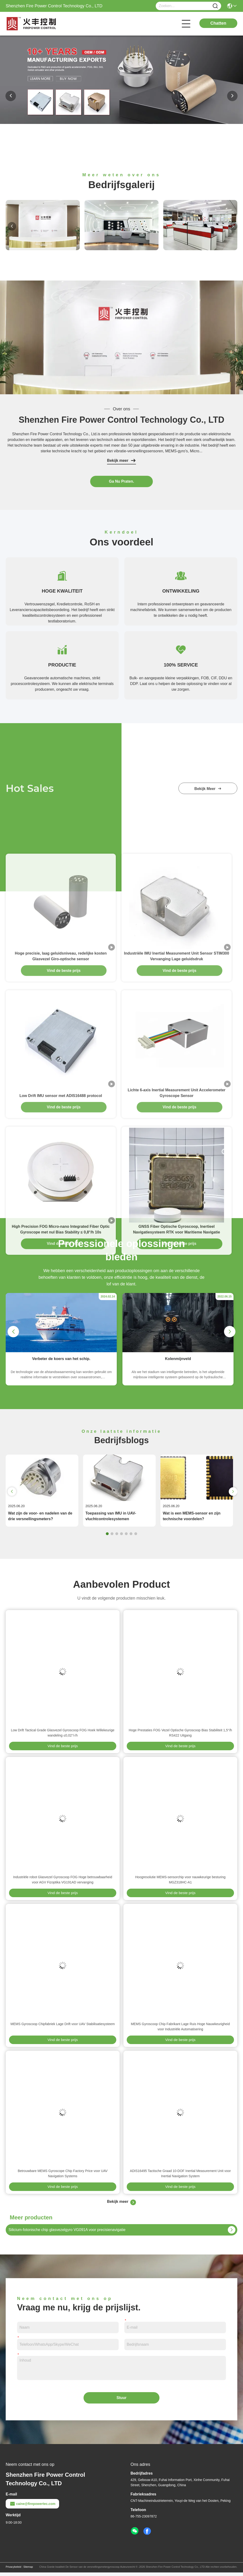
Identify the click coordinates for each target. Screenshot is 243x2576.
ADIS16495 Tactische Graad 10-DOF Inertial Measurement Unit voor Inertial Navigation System (180, 2176)
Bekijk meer (121, 460)
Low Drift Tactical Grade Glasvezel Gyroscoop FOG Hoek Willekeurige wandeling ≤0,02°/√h (62, 1736)
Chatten (218, 23)
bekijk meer (207, 800)
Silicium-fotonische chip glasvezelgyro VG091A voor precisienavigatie (67, 2233)
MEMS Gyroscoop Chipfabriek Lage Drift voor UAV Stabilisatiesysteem (62, 2027)
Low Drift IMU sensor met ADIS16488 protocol (60, 1445)
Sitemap (28, 2570)
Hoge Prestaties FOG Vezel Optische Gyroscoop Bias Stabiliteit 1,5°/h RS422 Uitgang (180, 1736)
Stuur (121, 2401)
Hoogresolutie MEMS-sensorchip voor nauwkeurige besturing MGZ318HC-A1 (180, 1883)
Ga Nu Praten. (121, 481)
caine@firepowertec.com (32, 2507)
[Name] (215, 6)
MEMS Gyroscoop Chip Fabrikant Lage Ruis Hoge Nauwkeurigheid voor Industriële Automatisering (180, 2030)
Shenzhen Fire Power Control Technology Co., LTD (121, 420)
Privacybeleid (13, 2570)
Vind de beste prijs (61, 1457)
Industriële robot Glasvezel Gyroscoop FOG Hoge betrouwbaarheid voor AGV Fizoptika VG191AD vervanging (62, 1883)
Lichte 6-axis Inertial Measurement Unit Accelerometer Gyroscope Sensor (176, 1442)
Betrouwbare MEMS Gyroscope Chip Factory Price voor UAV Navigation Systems (63, 2176)
